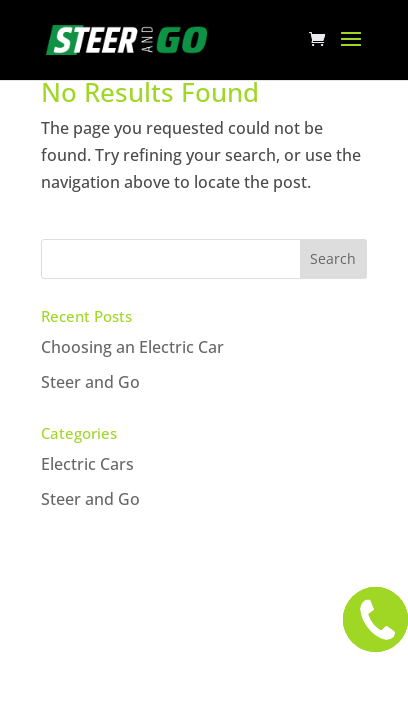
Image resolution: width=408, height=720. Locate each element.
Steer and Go (90, 382)
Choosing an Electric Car (132, 347)
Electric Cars (87, 464)
